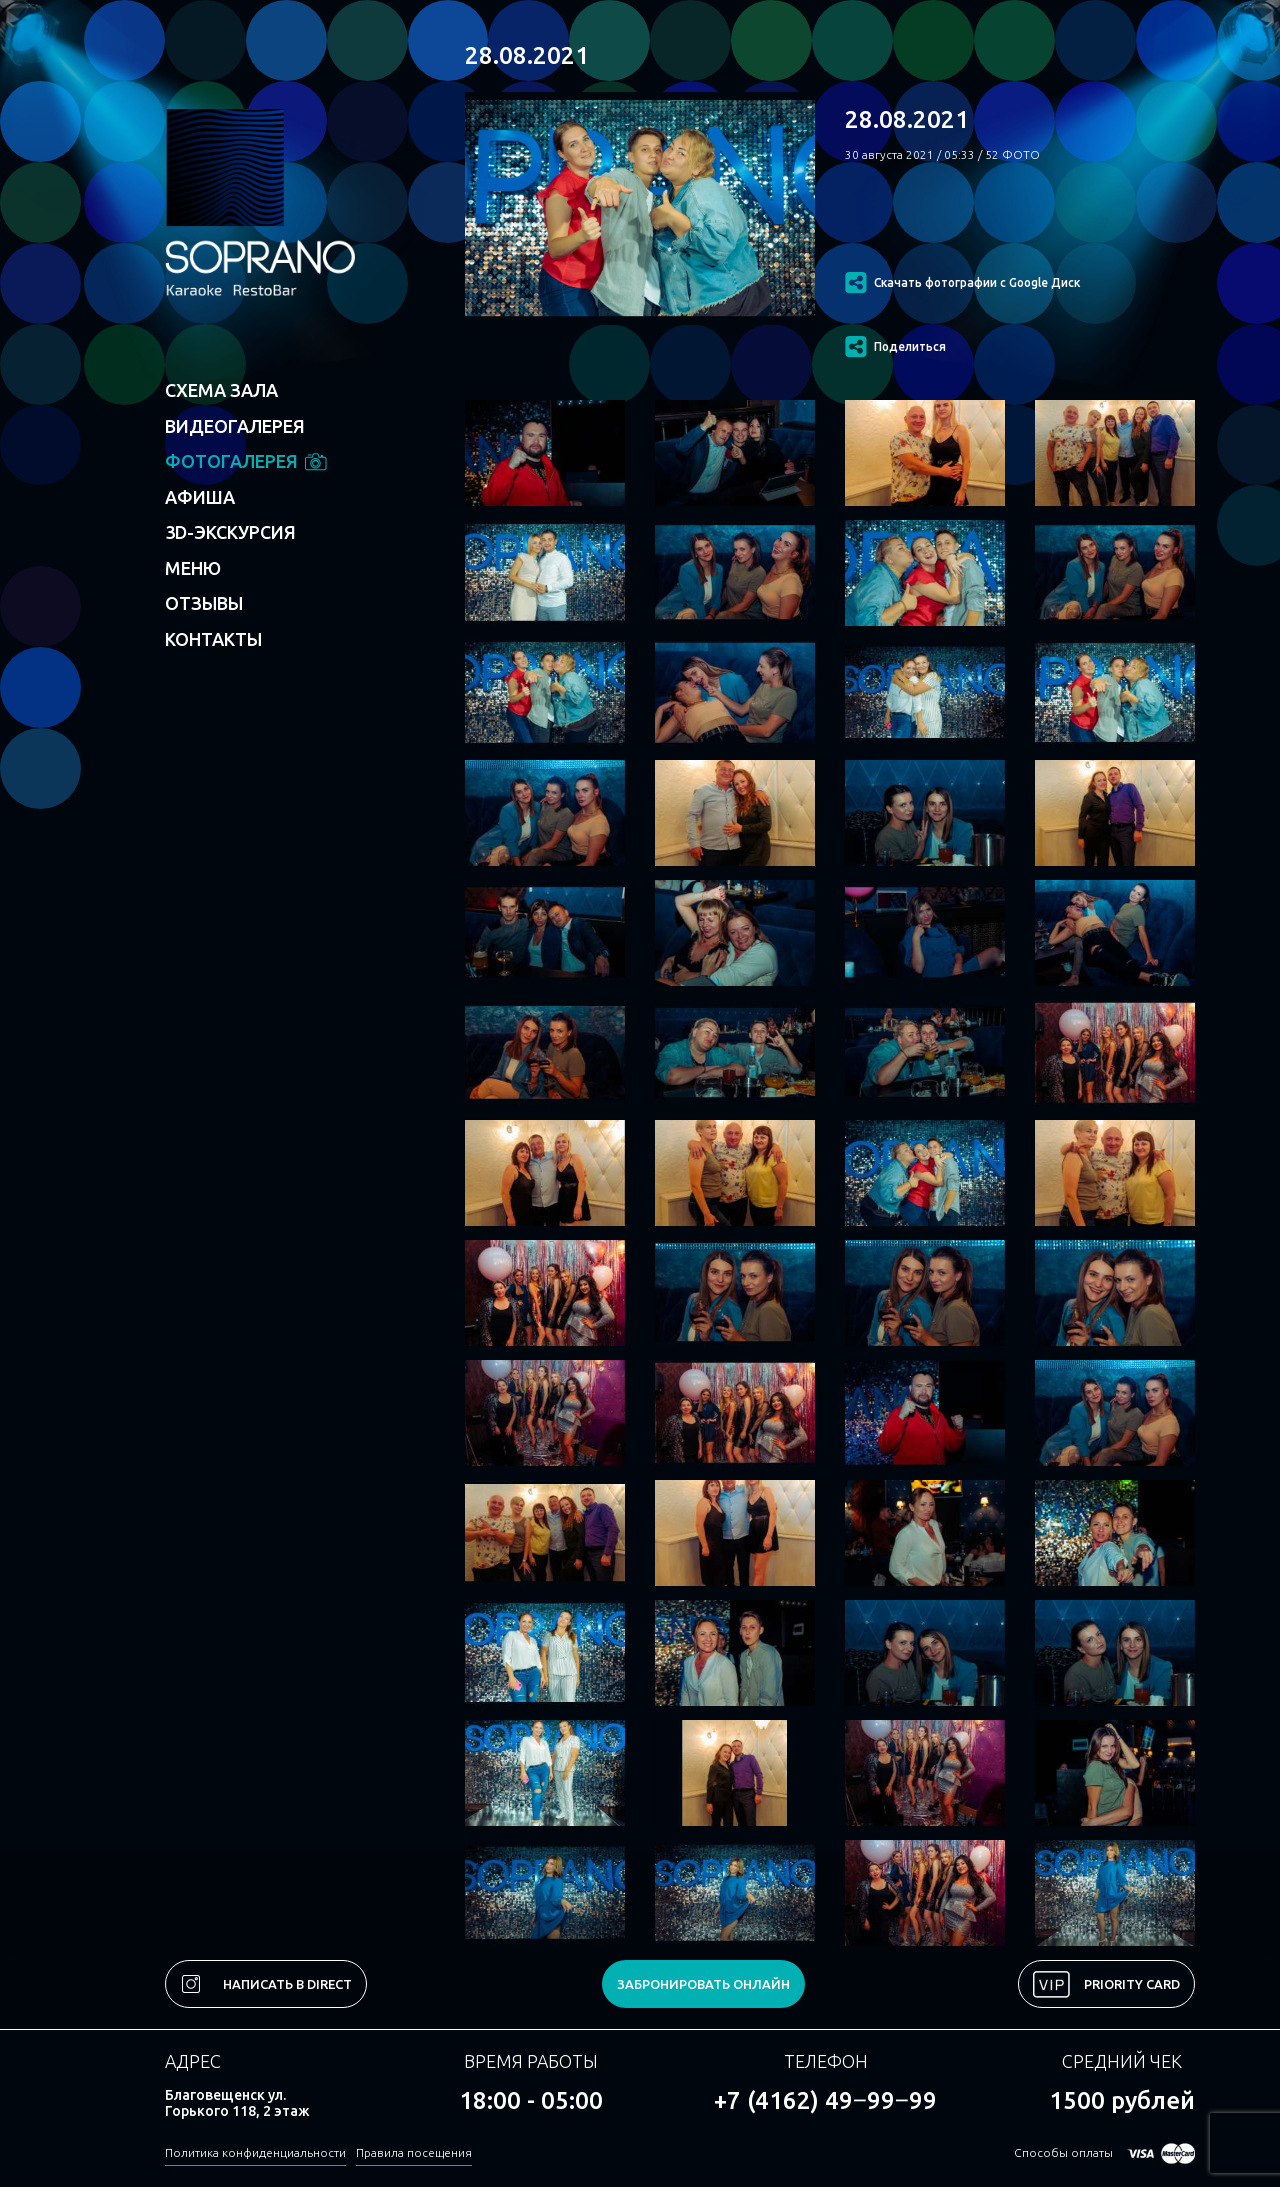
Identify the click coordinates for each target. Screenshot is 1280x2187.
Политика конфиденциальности (255, 2152)
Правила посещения (414, 2152)
